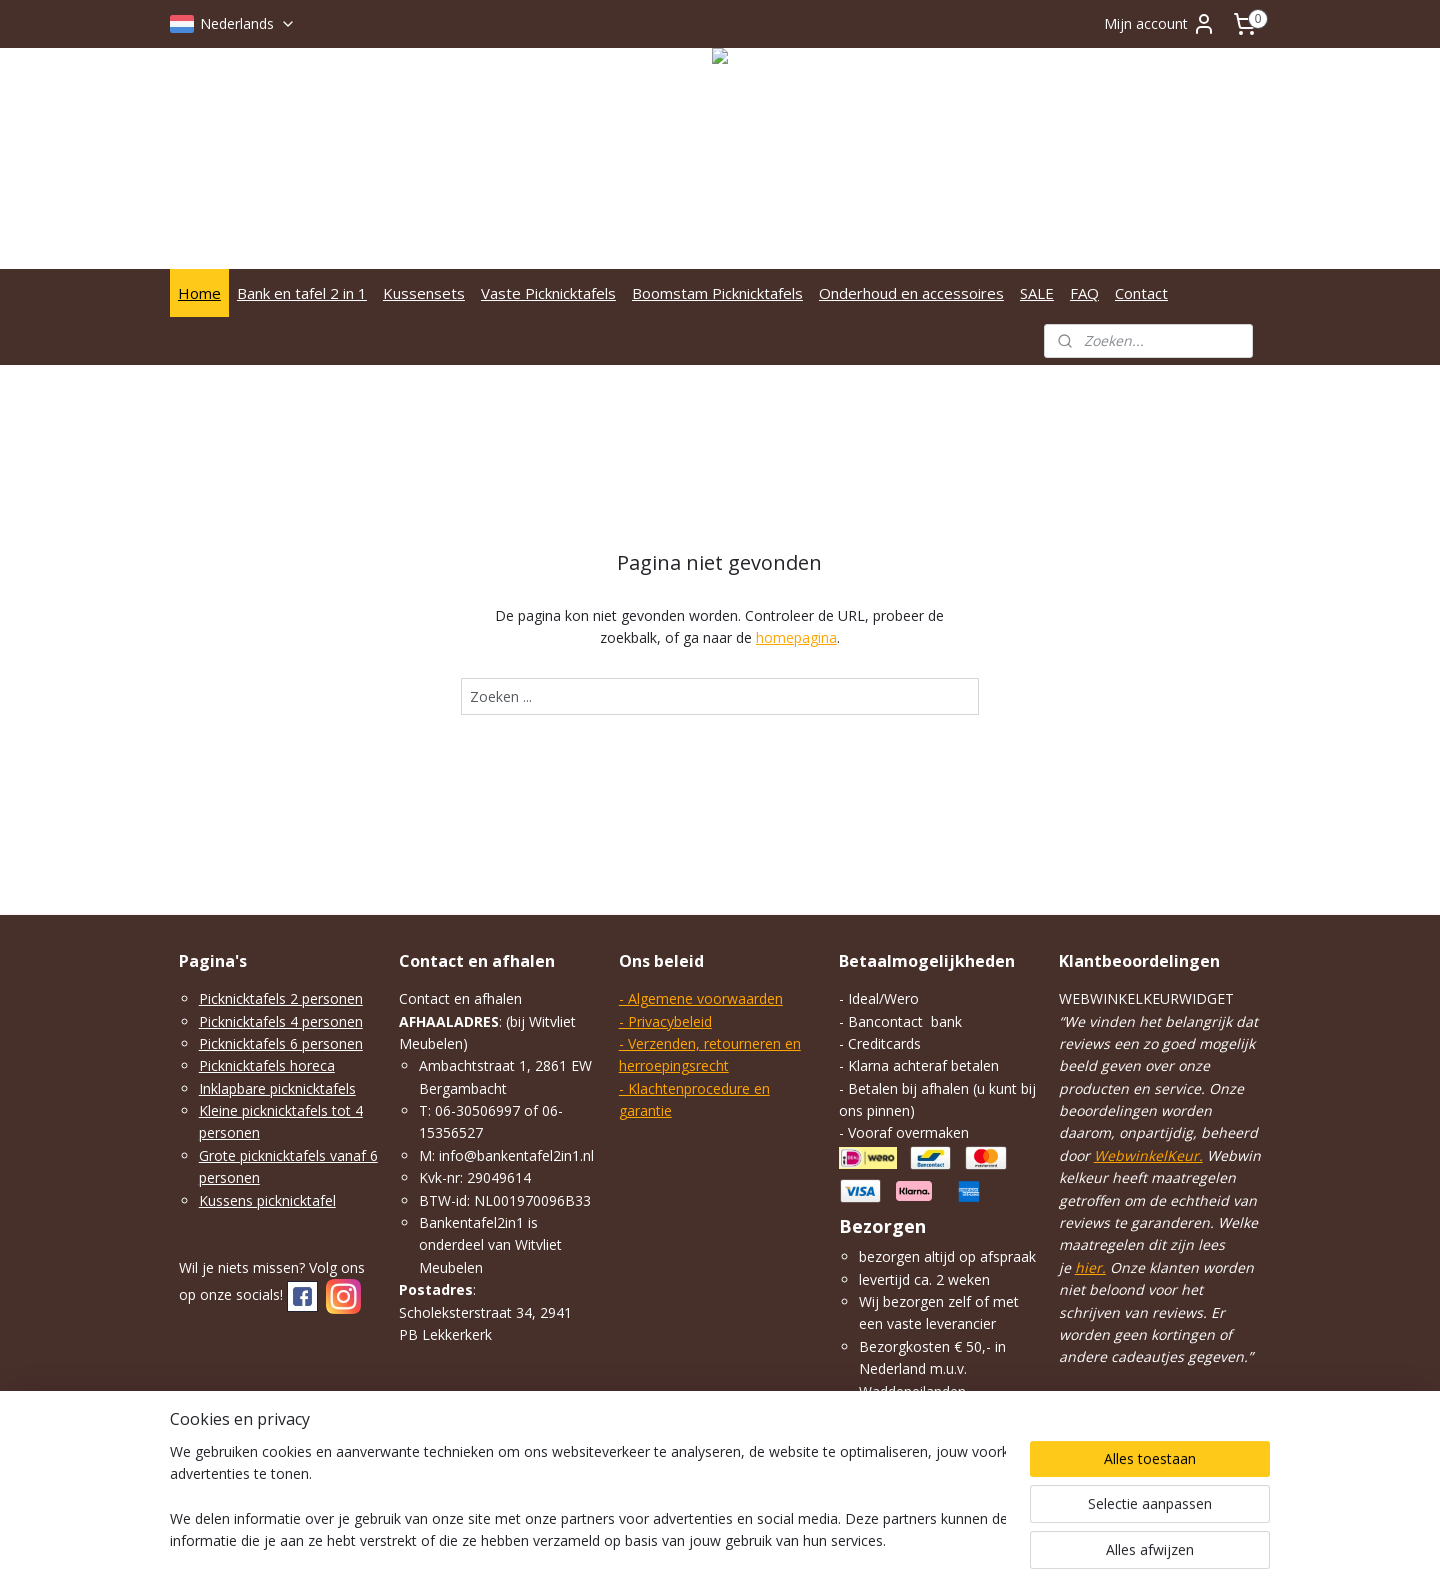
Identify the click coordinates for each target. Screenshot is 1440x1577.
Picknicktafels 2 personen (281, 998)
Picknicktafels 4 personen (281, 1021)
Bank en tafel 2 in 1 (302, 293)
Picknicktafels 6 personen (281, 1043)
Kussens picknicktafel (267, 1200)
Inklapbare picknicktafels (277, 1088)
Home (199, 293)
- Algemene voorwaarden (701, 998)
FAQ (1084, 293)
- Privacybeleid (665, 1021)
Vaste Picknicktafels (548, 293)
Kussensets (424, 293)
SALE (1037, 293)
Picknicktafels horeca (267, 1065)
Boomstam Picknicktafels (717, 293)
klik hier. (957, 1435)
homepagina (796, 637)
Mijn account (1160, 24)
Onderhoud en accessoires (911, 293)
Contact (1141, 293)
